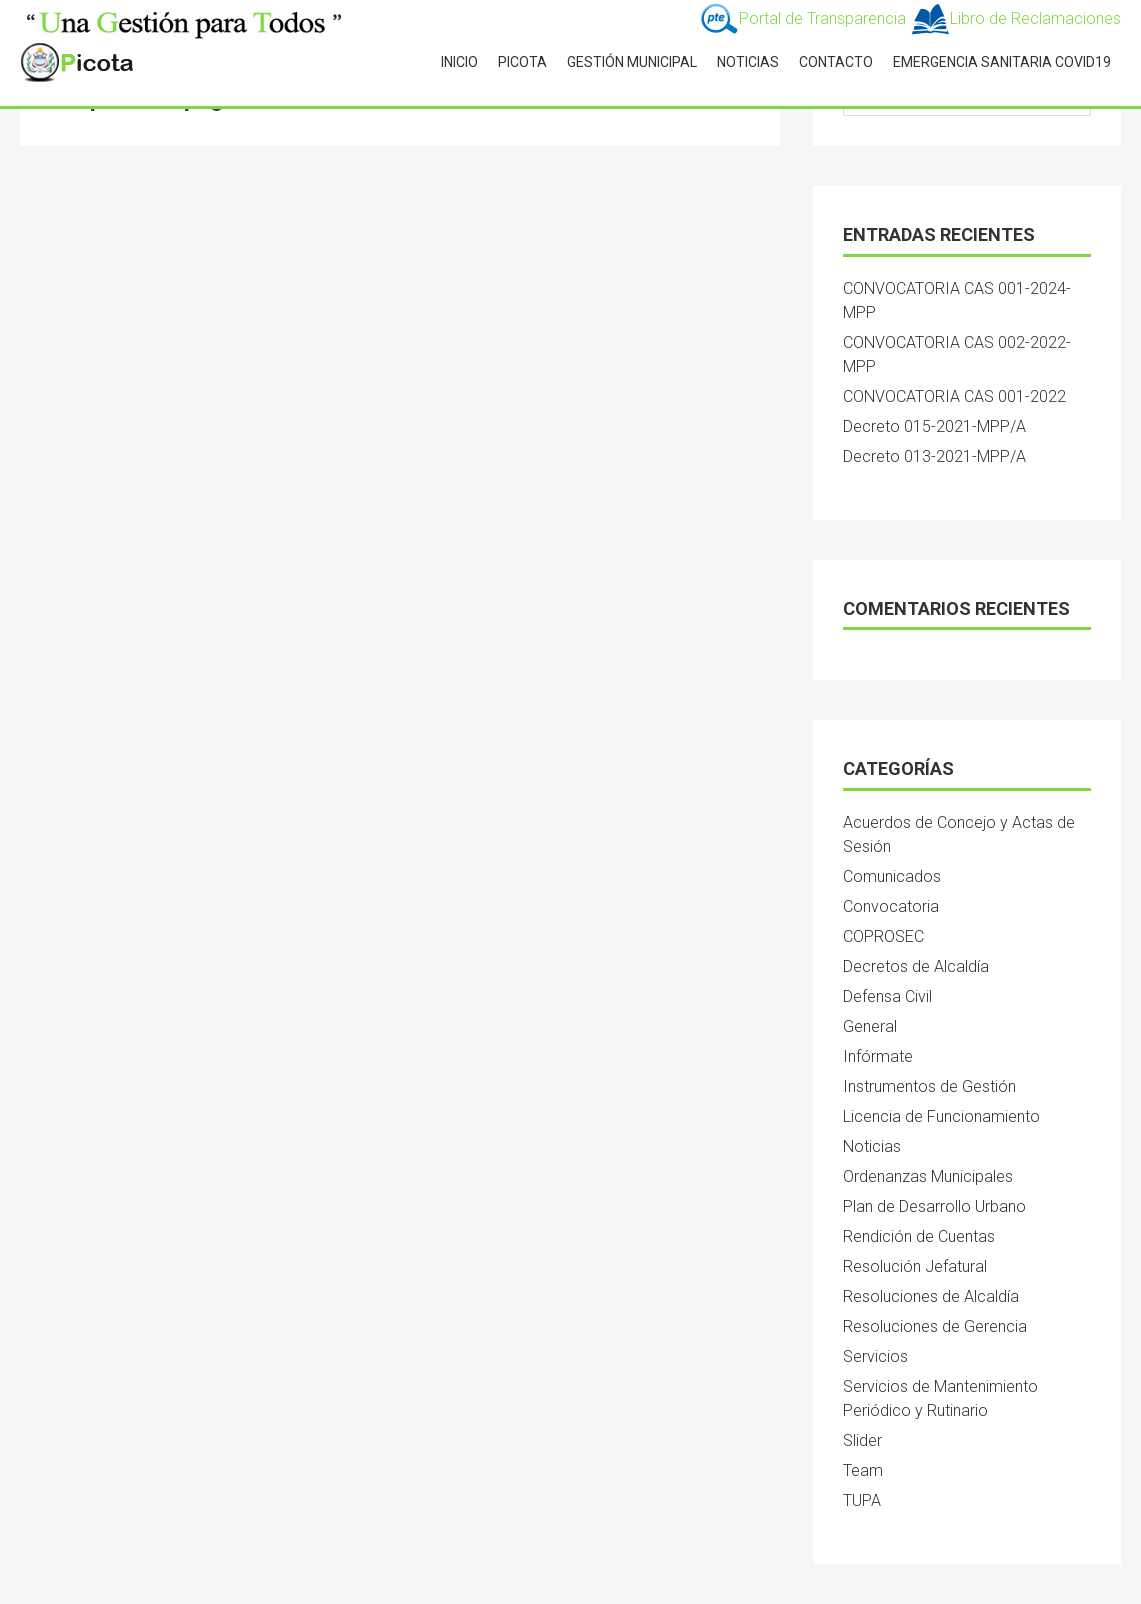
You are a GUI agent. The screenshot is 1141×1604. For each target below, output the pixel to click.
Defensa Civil (887, 996)
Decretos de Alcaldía (916, 966)
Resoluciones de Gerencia (935, 1326)
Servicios (875, 1356)
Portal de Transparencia (804, 18)
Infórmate (878, 1056)
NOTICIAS (748, 62)
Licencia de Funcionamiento (941, 1116)
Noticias (872, 1146)
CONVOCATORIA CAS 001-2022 (954, 396)
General (870, 1026)
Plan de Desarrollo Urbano (934, 1206)
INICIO (459, 62)
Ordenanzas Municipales (928, 1176)
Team (863, 1470)
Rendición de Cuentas (919, 1236)
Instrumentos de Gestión (929, 1086)
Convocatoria (891, 906)
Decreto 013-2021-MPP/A (934, 456)
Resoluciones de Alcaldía (931, 1296)
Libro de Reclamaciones (1015, 18)
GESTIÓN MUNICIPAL (632, 62)
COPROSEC (883, 936)
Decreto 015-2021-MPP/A (934, 426)
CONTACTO (836, 62)
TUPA (862, 1500)
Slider (862, 1440)
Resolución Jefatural (915, 1266)
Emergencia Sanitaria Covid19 (1002, 62)
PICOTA (522, 62)
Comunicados (892, 876)
